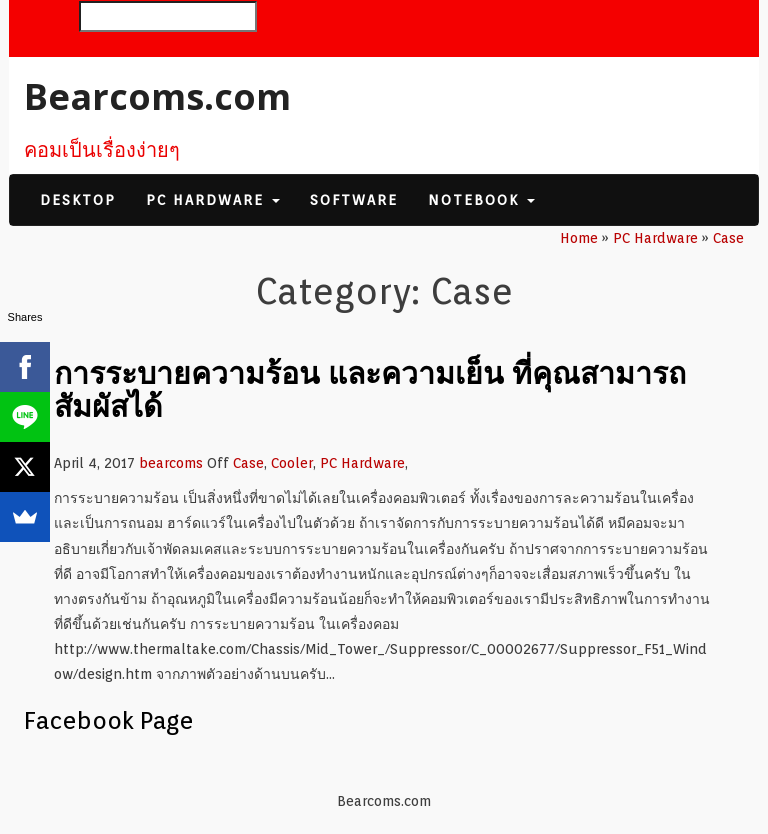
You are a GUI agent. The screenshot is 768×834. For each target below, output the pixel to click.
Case (248, 463)
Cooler (292, 463)
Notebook (481, 200)
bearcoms (171, 463)
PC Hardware (213, 200)
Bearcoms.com (157, 96)
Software (354, 200)
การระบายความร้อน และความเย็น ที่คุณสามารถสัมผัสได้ (370, 389)
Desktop (78, 200)
